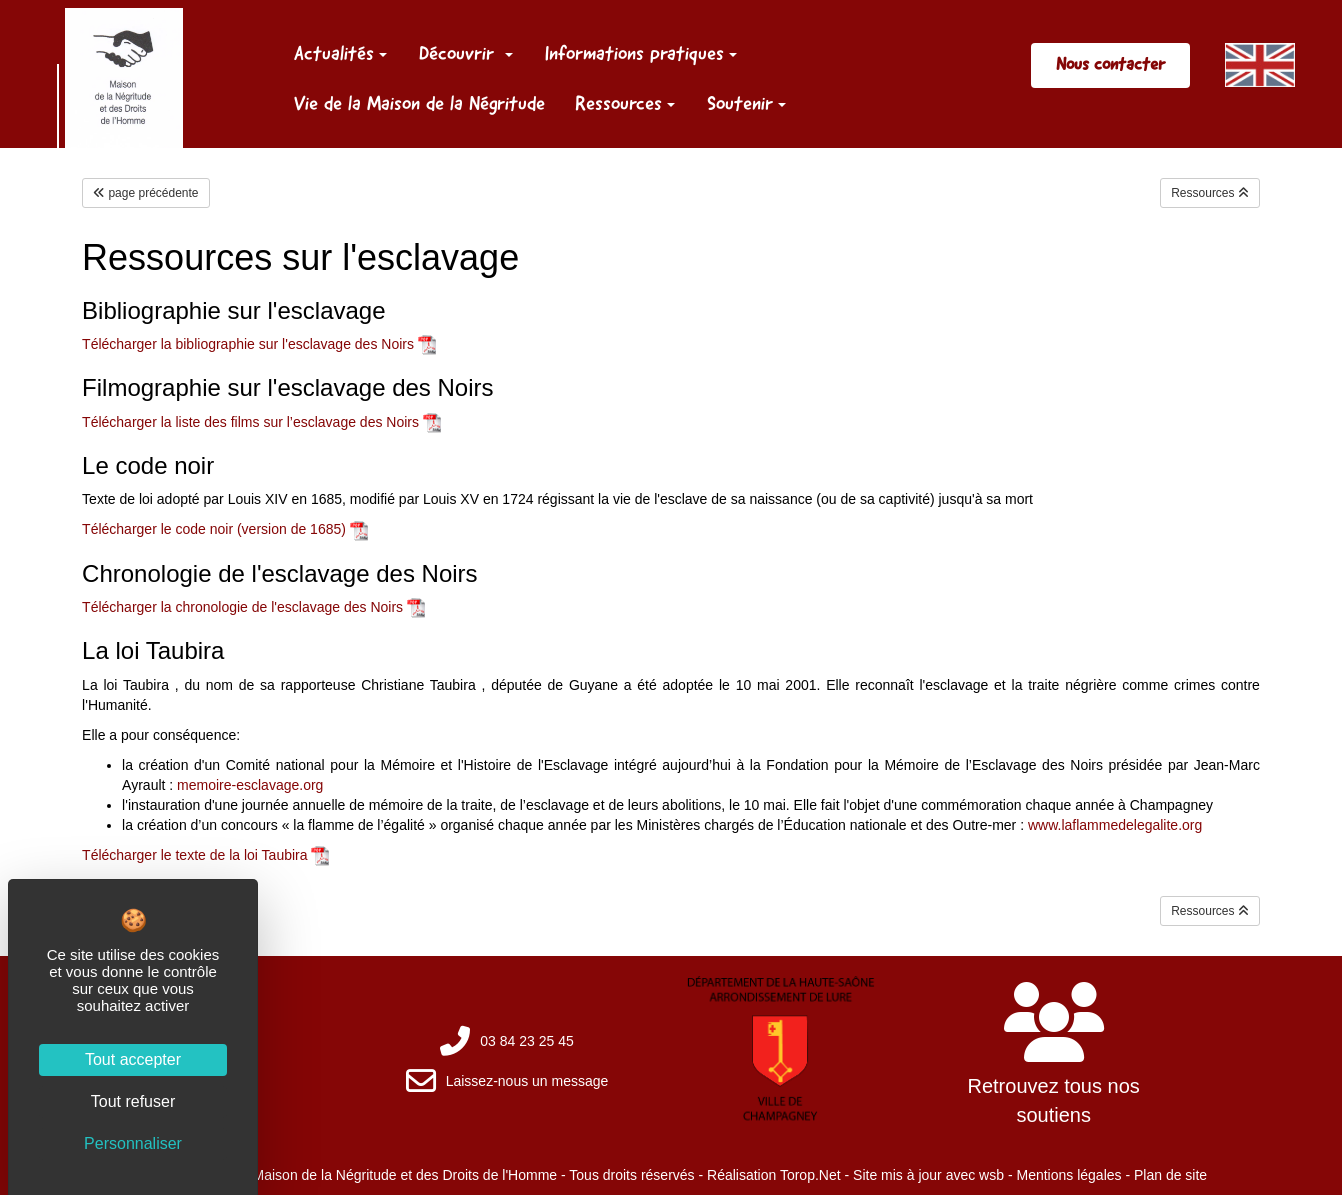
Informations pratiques (641, 53)
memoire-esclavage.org (250, 785)
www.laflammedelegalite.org (1115, 825)
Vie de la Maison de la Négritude (419, 103)
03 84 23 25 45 (526, 1041)
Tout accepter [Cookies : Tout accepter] (133, 1059)
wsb (991, 1175)
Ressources (625, 103)
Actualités (340, 53)
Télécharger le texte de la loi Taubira (194, 855)
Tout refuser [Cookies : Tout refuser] (133, 1101)
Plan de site (1170, 1175)
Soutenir (746, 103)
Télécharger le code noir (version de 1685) (214, 529)
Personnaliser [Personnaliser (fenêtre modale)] (133, 1143)
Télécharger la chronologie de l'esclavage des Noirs (242, 607)
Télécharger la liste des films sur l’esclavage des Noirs (250, 422)
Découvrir (466, 53)
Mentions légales (1068, 1175)
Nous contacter (1110, 64)
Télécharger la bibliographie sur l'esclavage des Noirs (248, 344)
